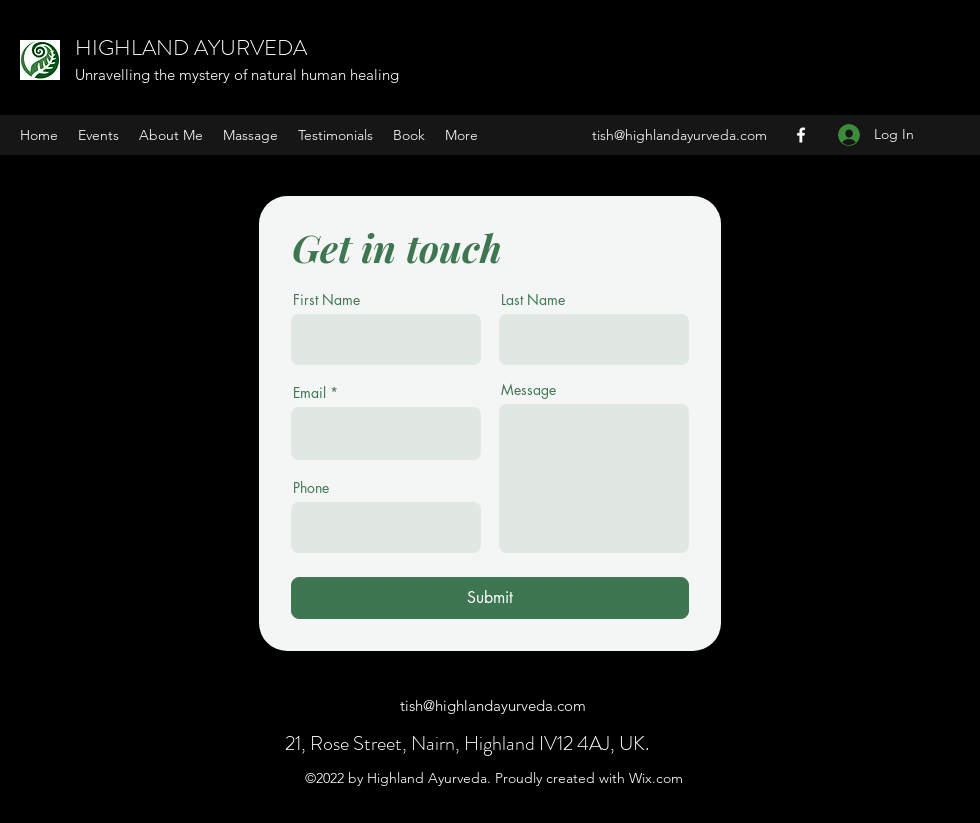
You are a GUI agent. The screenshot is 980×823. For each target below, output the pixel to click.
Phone (311, 488)
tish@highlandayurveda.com (679, 135)
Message (528, 390)
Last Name (533, 300)
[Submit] (490, 598)
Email (309, 393)
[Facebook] (801, 135)
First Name (326, 300)
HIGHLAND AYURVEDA (191, 47)
